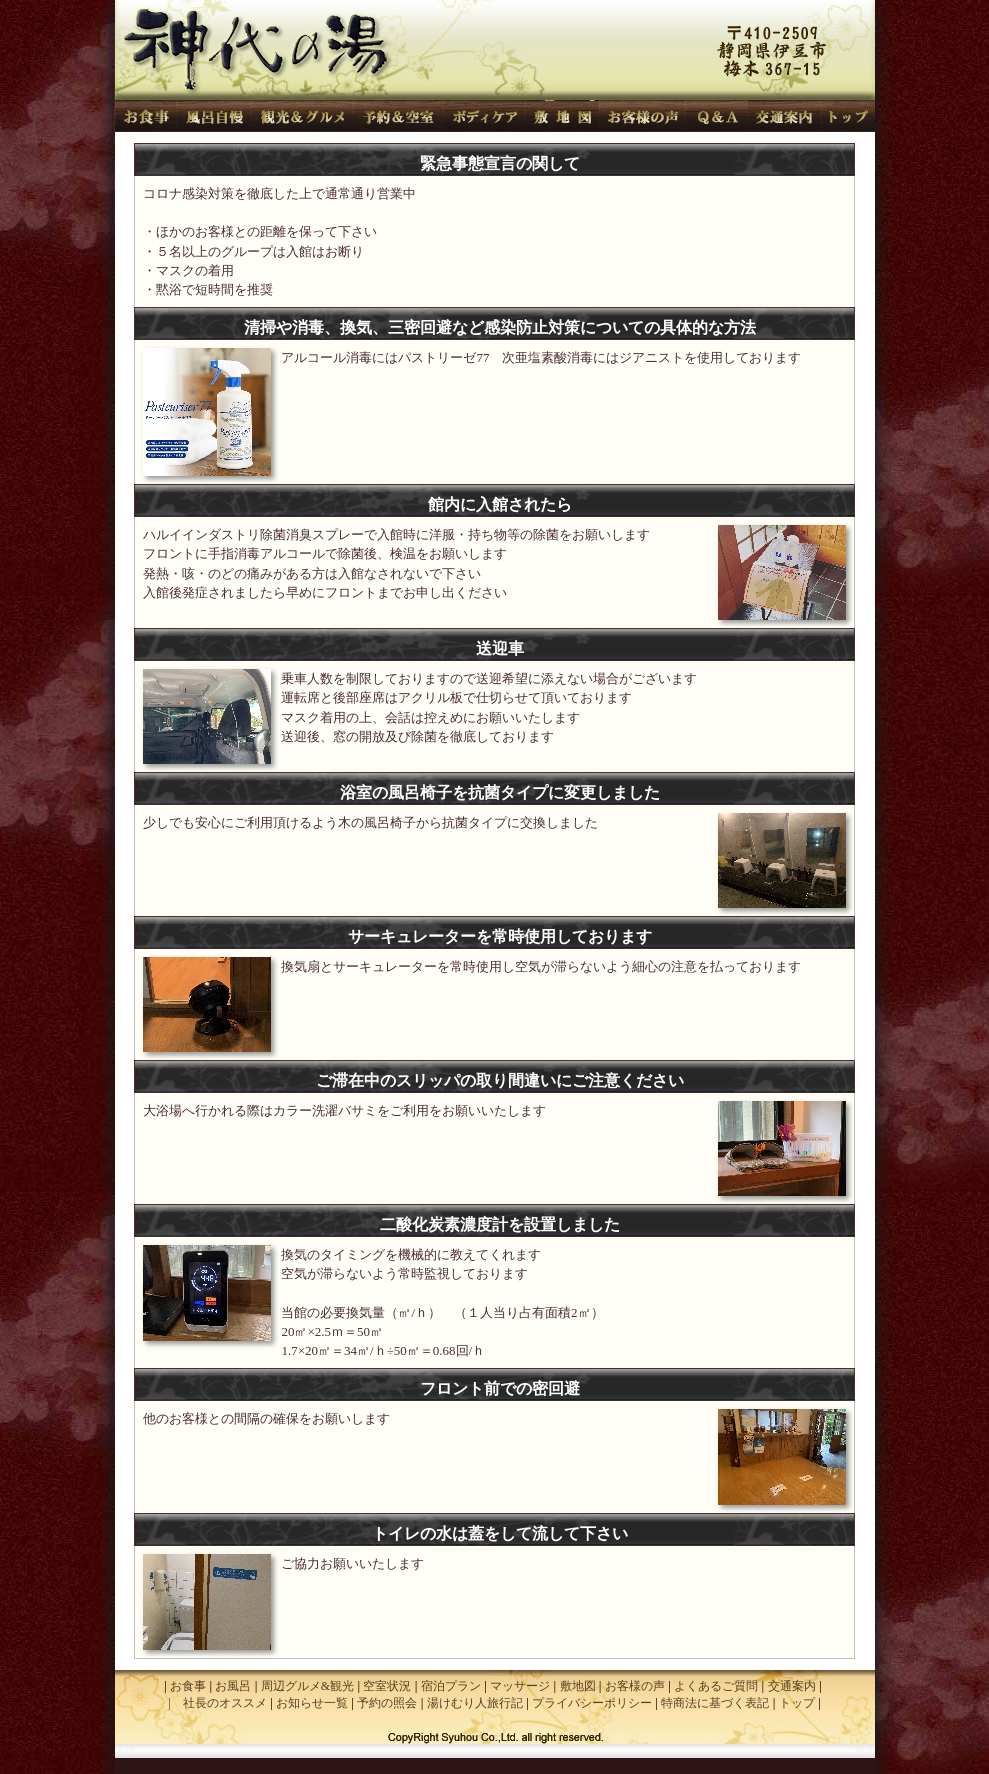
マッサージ (520, 1686)
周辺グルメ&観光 (307, 1686)
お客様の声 (635, 1686)
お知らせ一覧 (312, 1703)
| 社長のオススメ (217, 1703)
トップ (797, 1703)
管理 (865, 1750)
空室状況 (387, 1686)
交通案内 (792, 1686)
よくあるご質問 (716, 1686)
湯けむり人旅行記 (475, 1703)
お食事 (188, 1686)
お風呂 (233, 1686)
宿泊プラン (451, 1686)
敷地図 (578, 1686)
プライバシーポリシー (592, 1703)
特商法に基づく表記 (715, 1703)
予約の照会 (387, 1703)
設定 (125, 1750)
